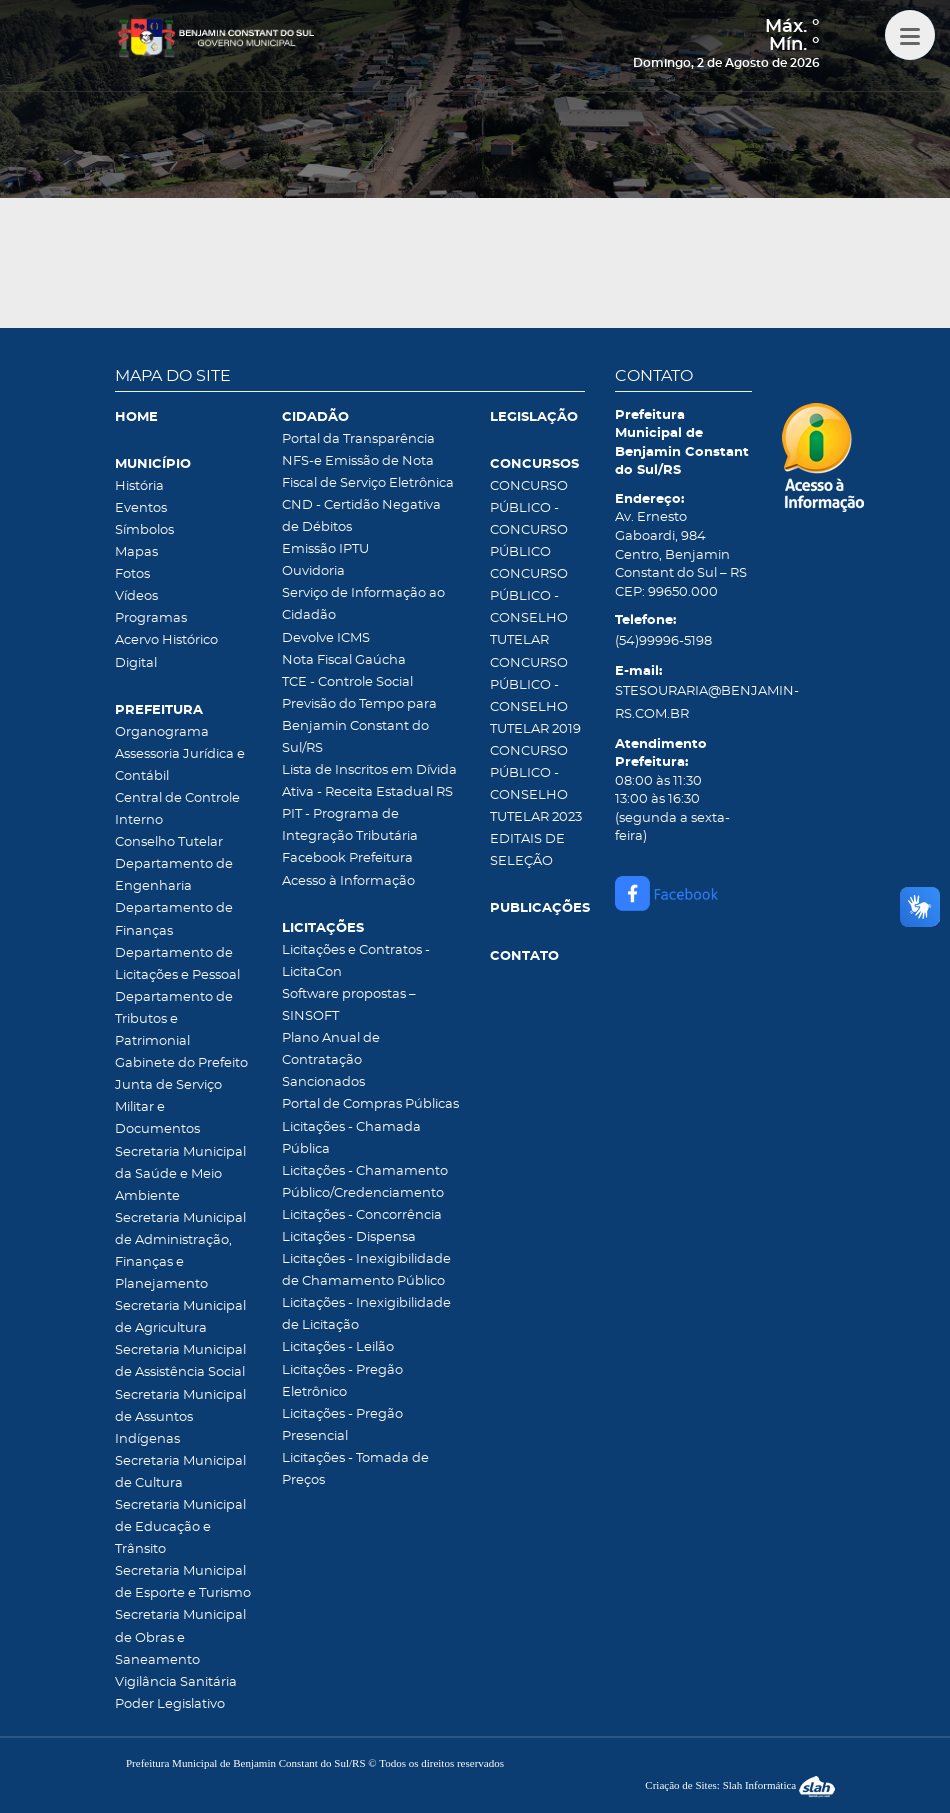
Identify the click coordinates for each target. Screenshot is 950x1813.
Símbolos (144, 530)
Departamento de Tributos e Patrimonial (174, 1019)
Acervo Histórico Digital (166, 651)
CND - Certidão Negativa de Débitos (361, 516)
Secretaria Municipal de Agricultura (180, 1317)
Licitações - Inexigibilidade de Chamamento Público (366, 1270)
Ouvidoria (313, 571)
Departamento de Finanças (174, 919)
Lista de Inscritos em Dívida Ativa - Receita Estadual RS (369, 781)
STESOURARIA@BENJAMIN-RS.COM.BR (683, 702)
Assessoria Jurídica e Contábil (180, 765)
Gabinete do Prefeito (181, 1063)
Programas (151, 618)
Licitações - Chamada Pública (351, 1138)
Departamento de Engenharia (174, 875)
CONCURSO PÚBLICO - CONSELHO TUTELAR (529, 607)
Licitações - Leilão (338, 1347)
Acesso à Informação (348, 881)
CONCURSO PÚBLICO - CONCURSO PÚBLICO (529, 519)
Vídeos (136, 596)
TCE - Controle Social (347, 682)
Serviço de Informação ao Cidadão (363, 604)
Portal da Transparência (358, 439)
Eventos (141, 508)
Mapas (136, 552)
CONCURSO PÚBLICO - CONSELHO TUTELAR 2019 (535, 696)
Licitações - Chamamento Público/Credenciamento (365, 1182)
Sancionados (323, 1082)
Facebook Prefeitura (347, 858)
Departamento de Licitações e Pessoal (177, 964)
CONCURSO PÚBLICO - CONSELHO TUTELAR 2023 (536, 784)
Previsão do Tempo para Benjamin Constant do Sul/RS (359, 726)
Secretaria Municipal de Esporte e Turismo (183, 1582)
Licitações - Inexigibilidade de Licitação (366, 1314)
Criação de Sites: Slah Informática (740, 1785)
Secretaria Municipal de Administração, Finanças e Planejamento (180, 1251)
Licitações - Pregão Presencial (342, 1425)
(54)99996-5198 (663, 641)
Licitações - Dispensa (349, 1237)
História (139, 486)
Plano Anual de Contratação (331, 1049)
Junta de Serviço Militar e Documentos (168, 1107)
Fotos (132, 574)
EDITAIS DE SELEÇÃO (527, 850)
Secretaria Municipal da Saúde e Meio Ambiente (180, 1174)
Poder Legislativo (170, 1704)
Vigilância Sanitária (176, 1682)
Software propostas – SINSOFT (349, 1005)
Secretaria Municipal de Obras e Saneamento (180, 1637)
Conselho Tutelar (169, 842)
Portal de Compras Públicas (370, 1104)
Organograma (162, 732)
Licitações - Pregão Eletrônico (342, 1381)
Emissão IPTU (325, 549)
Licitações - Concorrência (362, 1215)
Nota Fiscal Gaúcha (344, 660)
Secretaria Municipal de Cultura (180, 1472)
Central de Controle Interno (177, 809)
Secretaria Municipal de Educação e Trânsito (180, 1527)
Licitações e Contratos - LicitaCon (356, 961)
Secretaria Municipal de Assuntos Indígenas (180, 1417)
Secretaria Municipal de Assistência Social (180, 1361)
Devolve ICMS (326, 638)
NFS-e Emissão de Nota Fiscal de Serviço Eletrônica (368, 472)
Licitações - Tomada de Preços (355, 1469)
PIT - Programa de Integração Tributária (350, 825)
